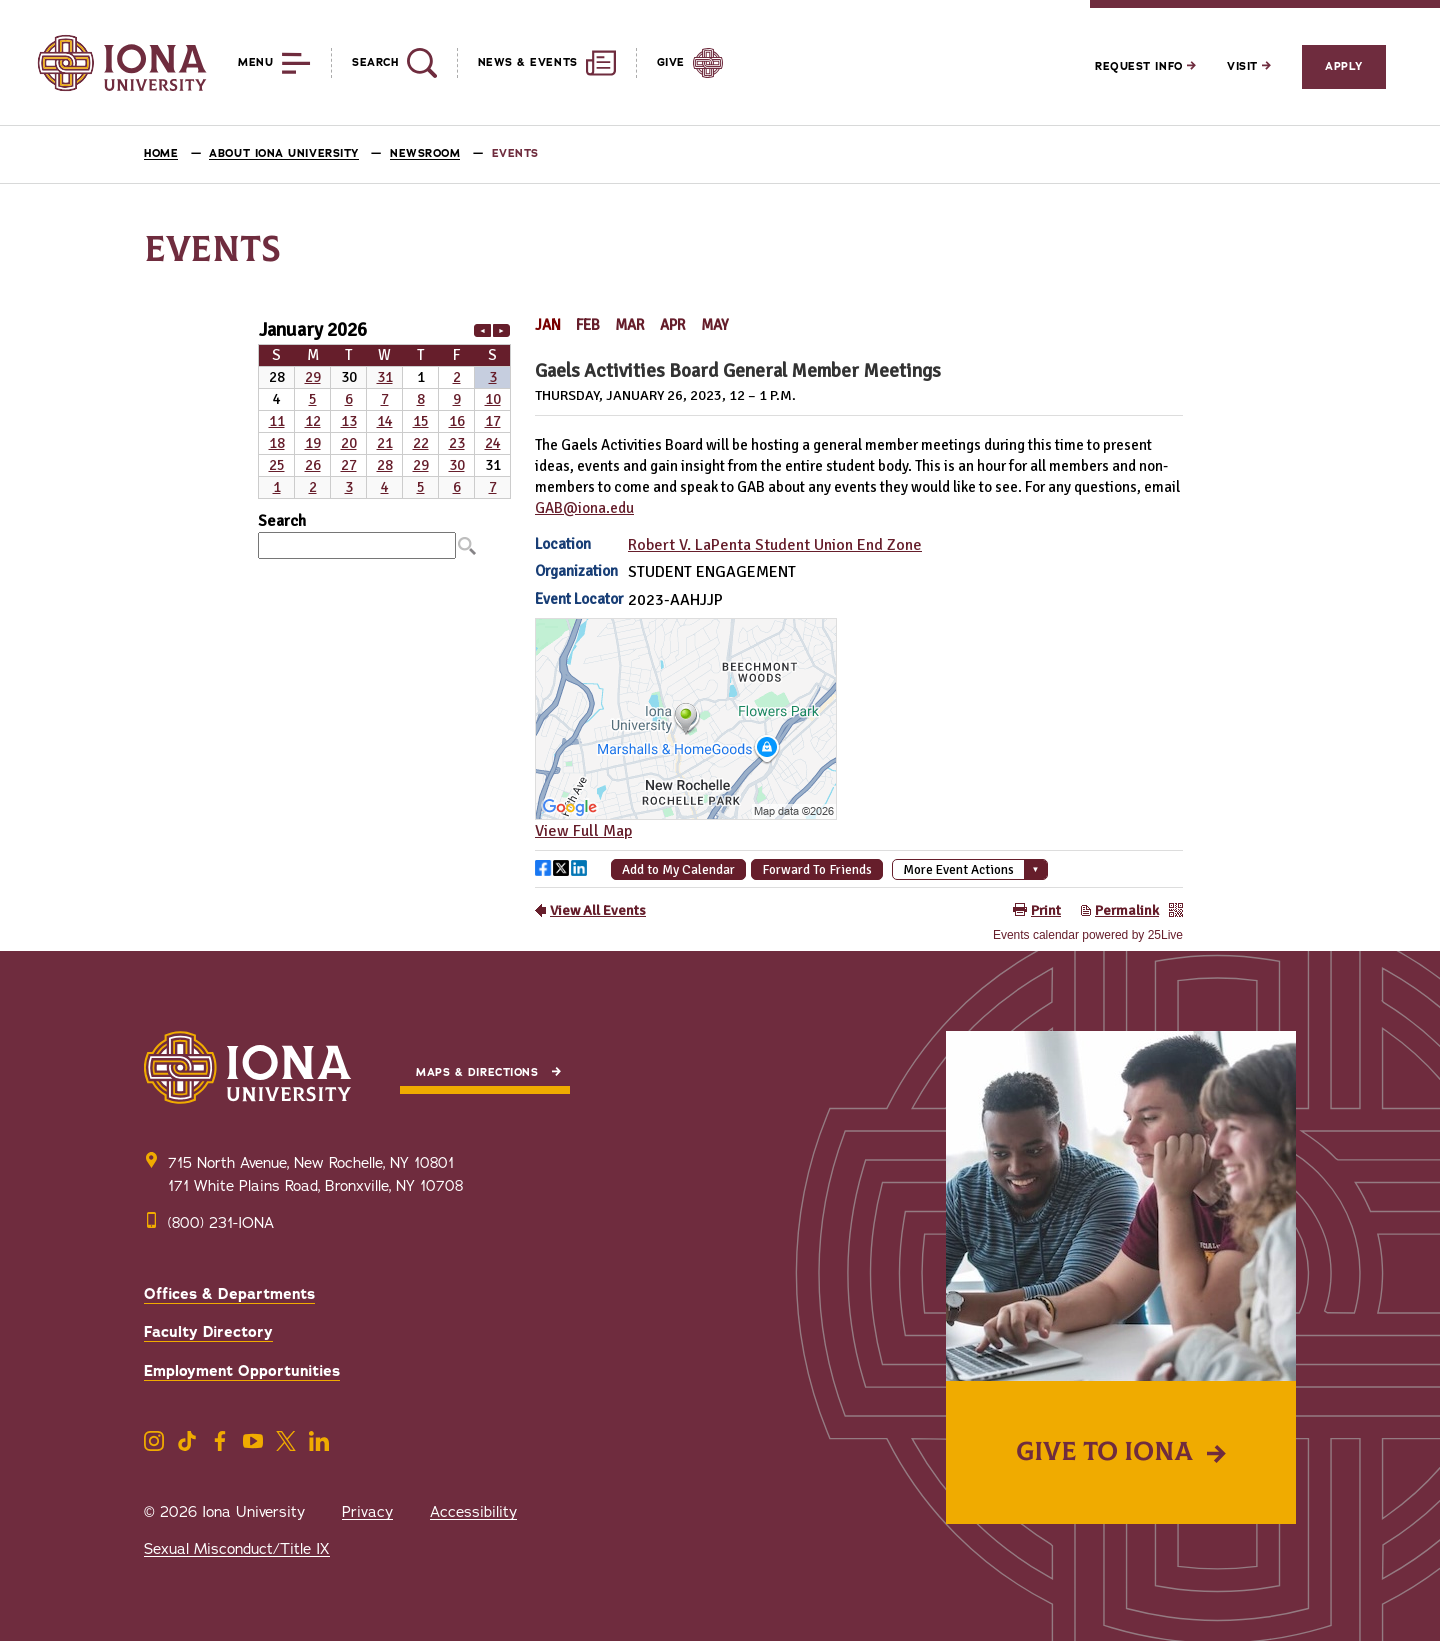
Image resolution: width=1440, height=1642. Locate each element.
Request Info (1145, 66)
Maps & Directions (477, 1072)
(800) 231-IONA (221, 1223)
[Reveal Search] (383, 63)
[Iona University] (122, 63)
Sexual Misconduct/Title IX (237, 1549)
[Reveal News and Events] (536, 63)
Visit (1249, 66)
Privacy (367, 1512)
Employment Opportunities (242, 1371)
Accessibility (473, 1512)
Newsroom (425, 153)
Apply (1344, 66)
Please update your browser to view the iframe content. (384, 407)
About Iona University (284, 153)
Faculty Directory (208, 1332)
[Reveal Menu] (259, 63)
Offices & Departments (229, 1294)
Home (161, 153)
